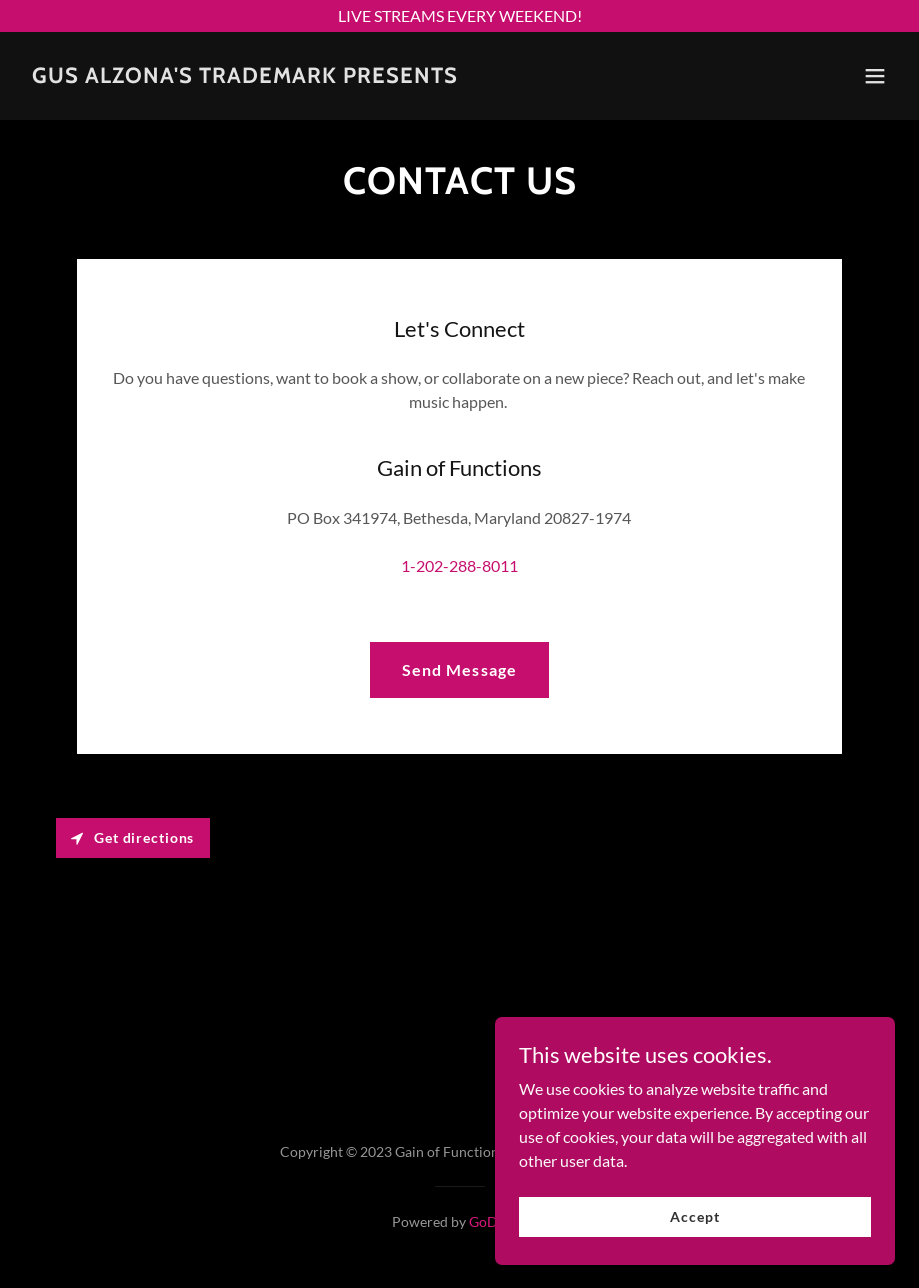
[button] (875, 76)
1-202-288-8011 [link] (459, 565)
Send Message (459, 669)
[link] (245, 76)
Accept (694, 1216)
